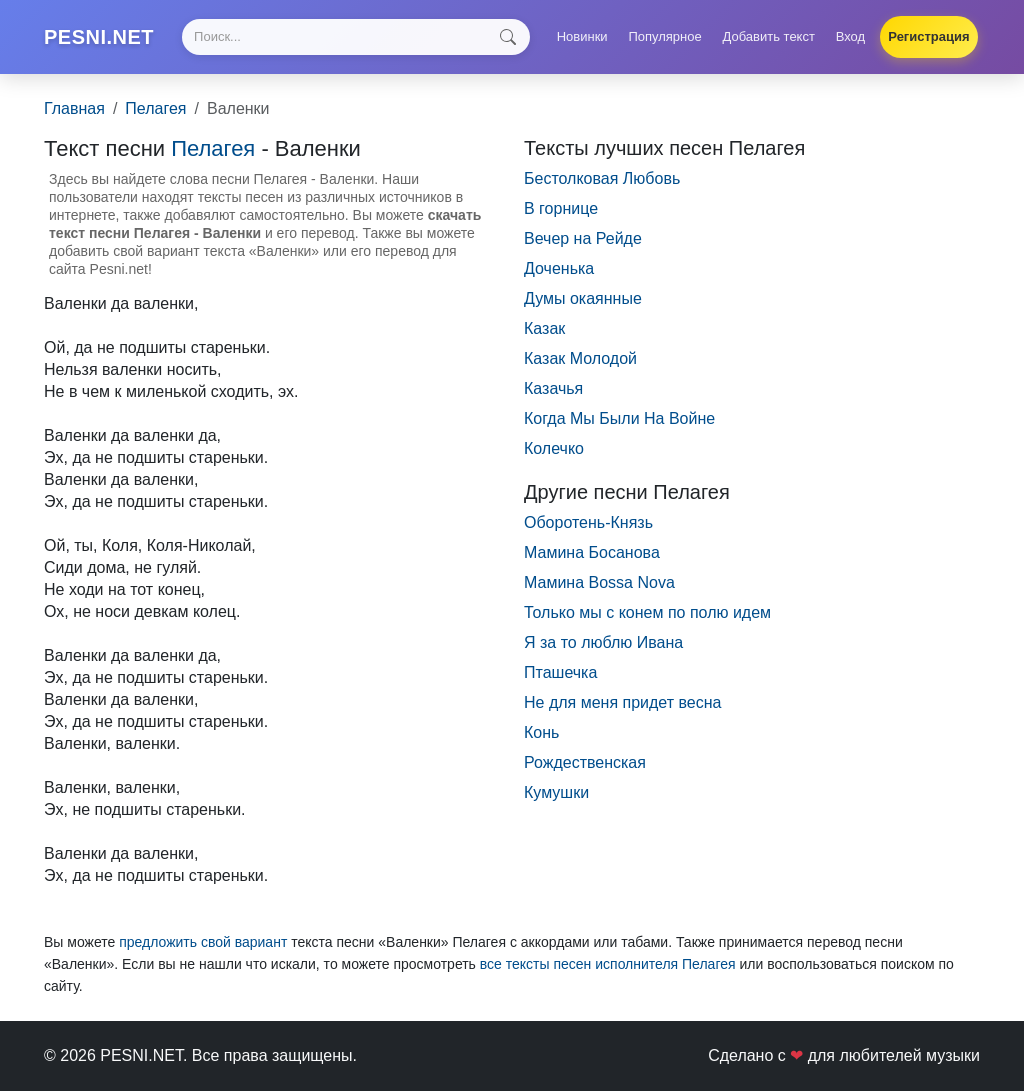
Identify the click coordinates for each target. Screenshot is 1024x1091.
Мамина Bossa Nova (599, 582)
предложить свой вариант (203, 942)
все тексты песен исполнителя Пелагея (608, 964)
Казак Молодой (580, 358)
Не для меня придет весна (622, 702)
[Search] (356, 37)
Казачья (553, 388)
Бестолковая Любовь (602, 178)
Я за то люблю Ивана (603, 642)
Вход (850, 36)
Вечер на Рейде (583, 238)
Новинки (582, 36)
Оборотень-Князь (588, 522)
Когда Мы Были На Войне (619, 418)
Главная (74, 108)
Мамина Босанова (592, 552)
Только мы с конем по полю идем (647, 612)
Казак (544, 328)
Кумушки (556, 792)
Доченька (559, 268)
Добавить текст (769, 36)
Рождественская (585, 762)
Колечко (554, 448)
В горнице (561, 208)
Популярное (664, 36)
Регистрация (928, 36)
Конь (541, 732)
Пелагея (155, 108)
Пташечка (560, 672)
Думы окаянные (583, 298)
